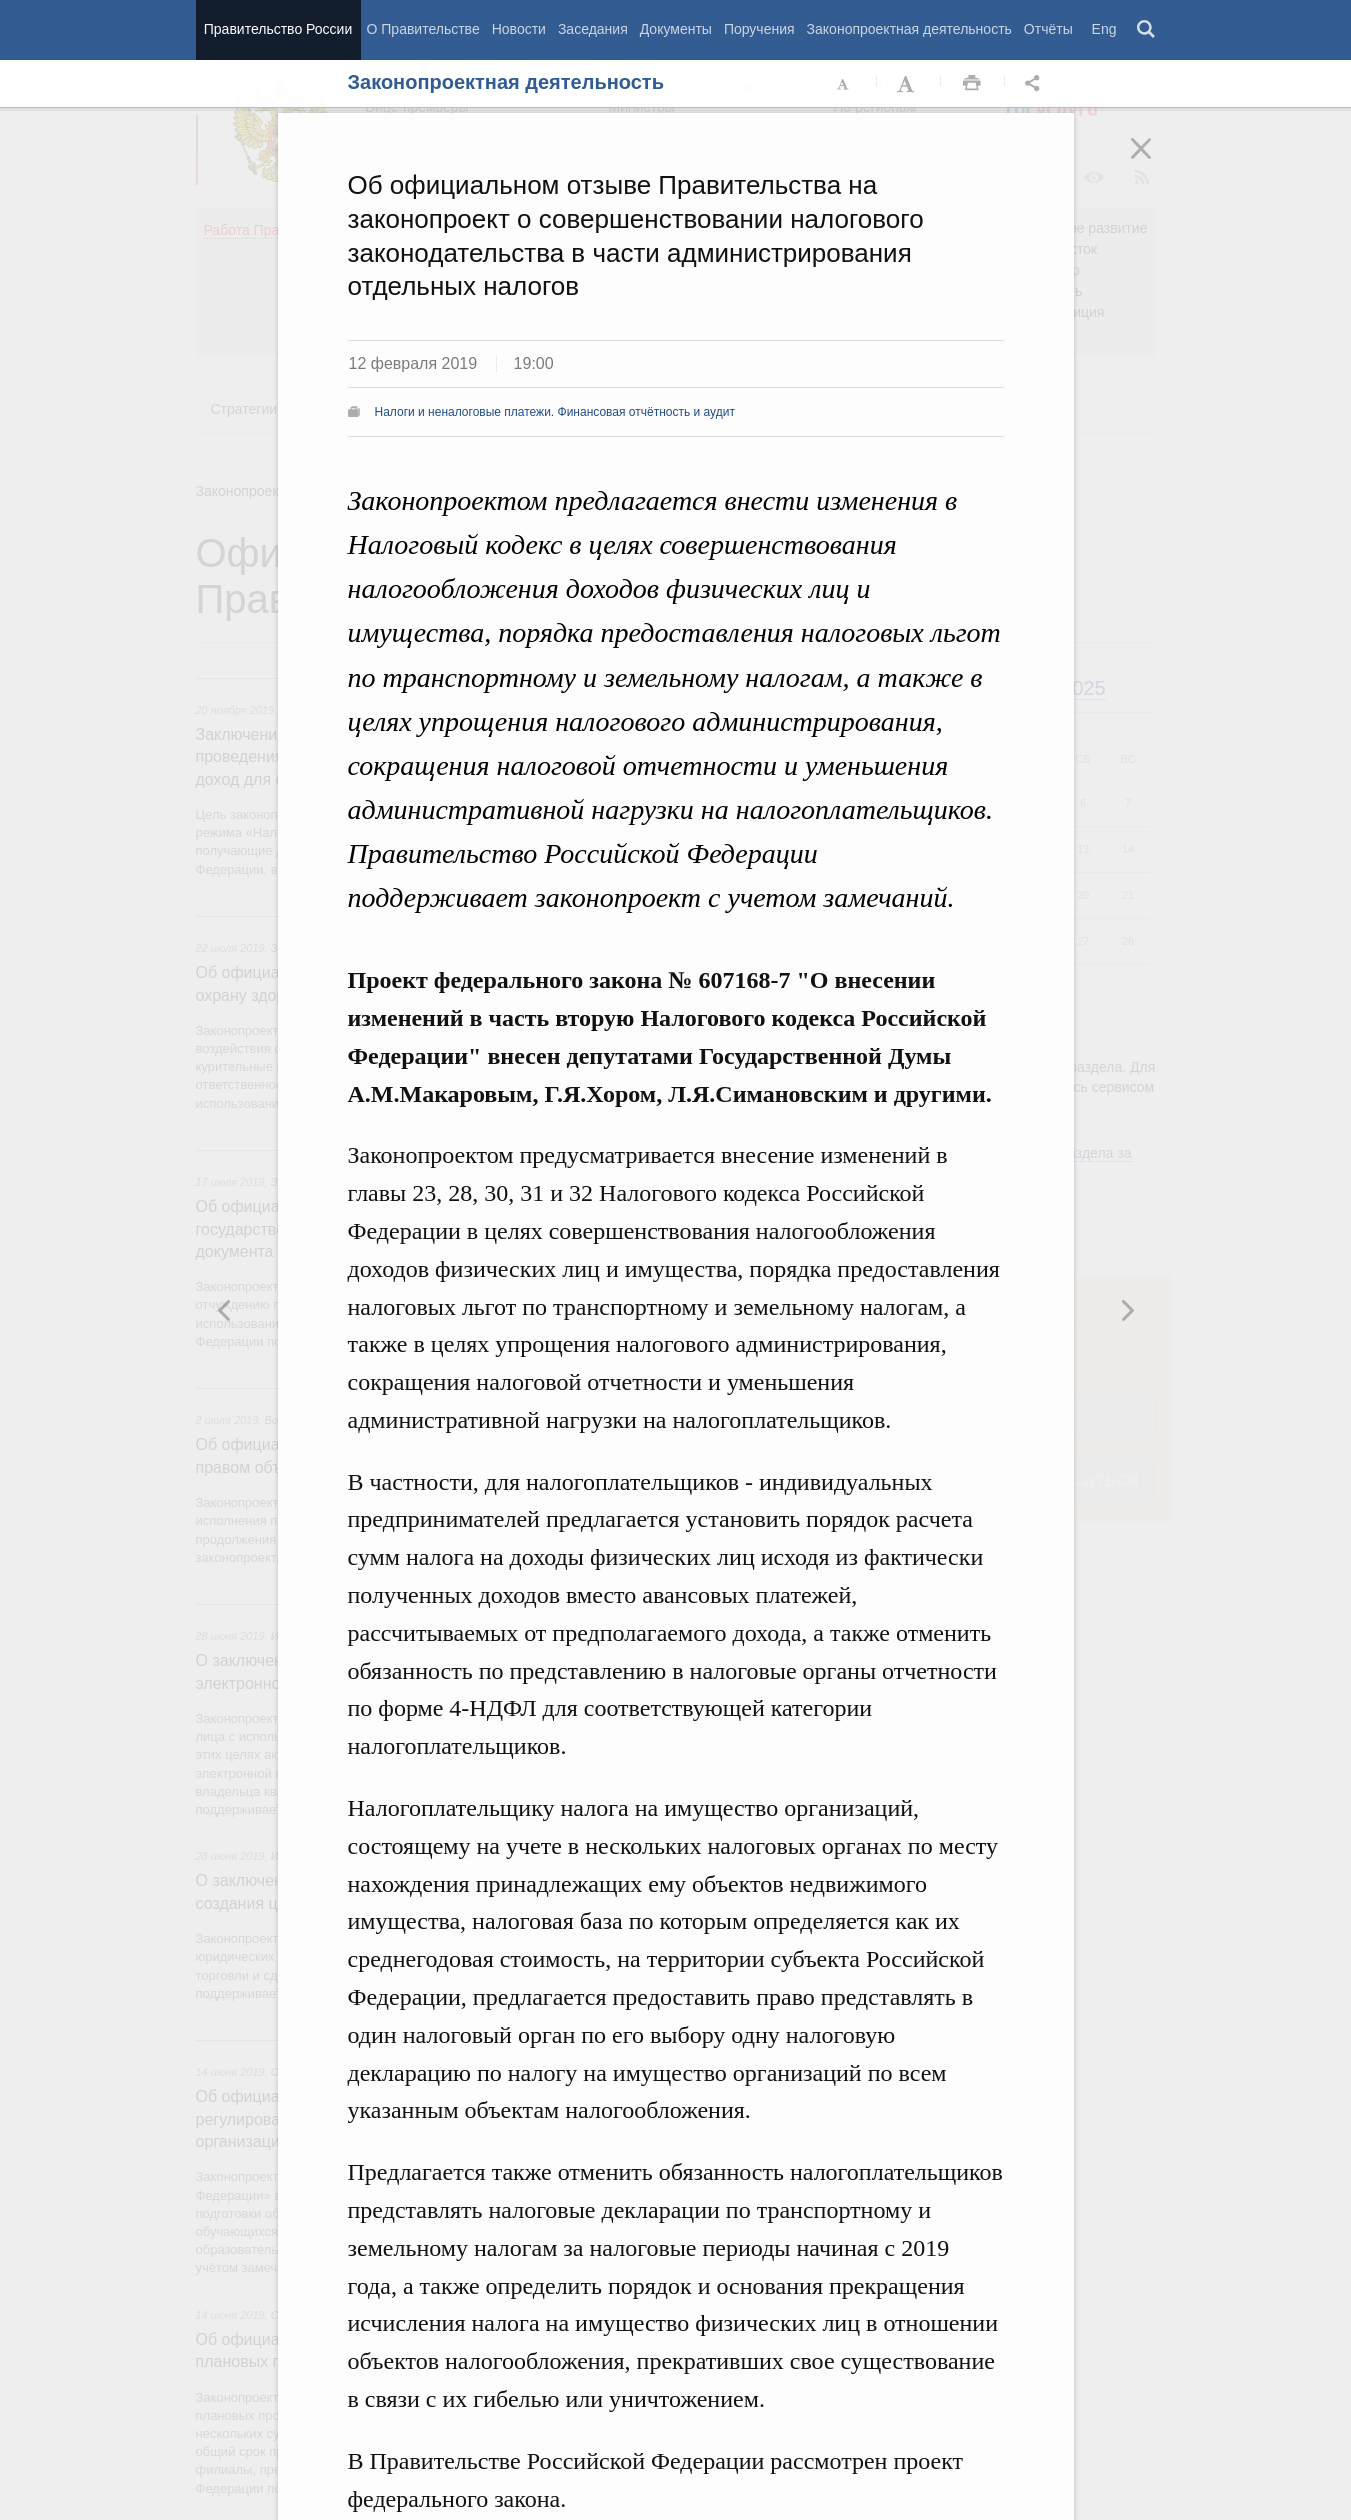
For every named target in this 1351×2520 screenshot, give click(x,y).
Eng (1104, 29)
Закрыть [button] (1155, 162)
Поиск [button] (1147, 30)
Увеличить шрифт (908, 84)
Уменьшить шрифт (844, 84)
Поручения (759, 29)
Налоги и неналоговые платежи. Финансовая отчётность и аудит (555, 412)
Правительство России (278, 29)
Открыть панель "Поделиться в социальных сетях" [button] (1036, 84)
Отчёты (1048, 29)
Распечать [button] (972, 84)
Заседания (593, 29)
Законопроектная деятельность (909, 29)
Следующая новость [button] (225, 1310)
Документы (676, 29)
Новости (519, 29)
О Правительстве (423, 29)
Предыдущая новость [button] (1127, 1310)
